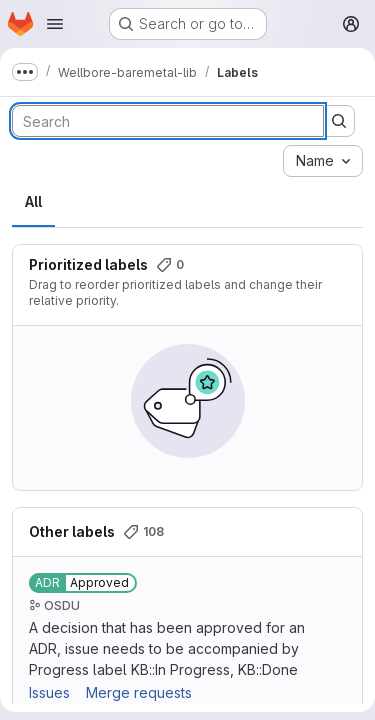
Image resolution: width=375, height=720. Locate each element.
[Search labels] (168, 121)
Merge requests (139, 692)
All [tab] (33, 201)
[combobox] (323, 161)
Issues (49, 692)
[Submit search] (339, 121)
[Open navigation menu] (55, 24)
